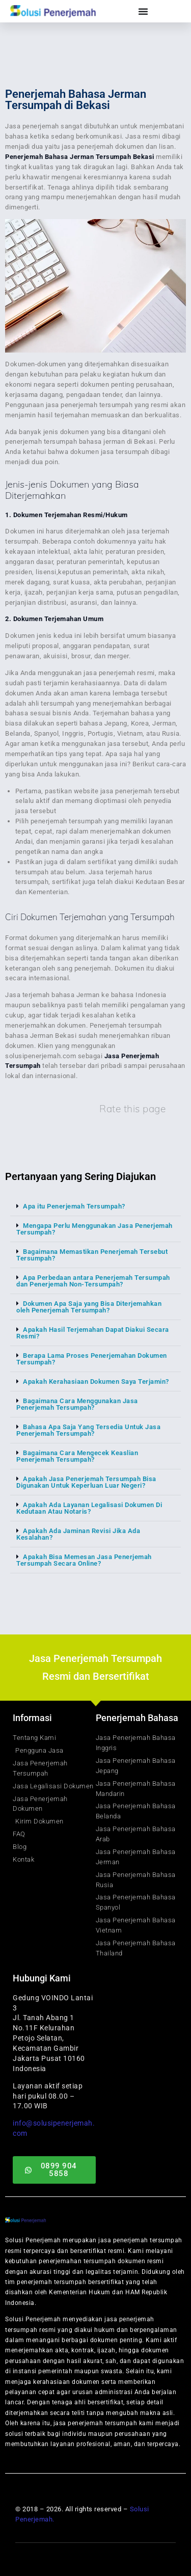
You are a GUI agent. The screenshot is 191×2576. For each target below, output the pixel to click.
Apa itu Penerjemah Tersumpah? (74, 1206)
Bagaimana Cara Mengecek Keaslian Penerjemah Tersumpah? (77, 1456)
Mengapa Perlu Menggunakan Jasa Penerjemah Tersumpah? (94, 1229)
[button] (95, 1206)
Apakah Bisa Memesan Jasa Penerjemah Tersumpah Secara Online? (84, 1560)
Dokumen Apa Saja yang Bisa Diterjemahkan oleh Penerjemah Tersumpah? (88, 1307)
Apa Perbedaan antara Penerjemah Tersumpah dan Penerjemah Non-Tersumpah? (93, 1281)
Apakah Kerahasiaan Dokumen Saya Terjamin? (96, 1381)
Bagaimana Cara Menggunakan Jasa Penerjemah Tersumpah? (77, 1404)
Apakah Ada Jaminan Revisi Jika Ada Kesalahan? (78, 1534)
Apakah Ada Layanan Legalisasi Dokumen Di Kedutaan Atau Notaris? (89, 1508)
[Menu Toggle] (143, 11)
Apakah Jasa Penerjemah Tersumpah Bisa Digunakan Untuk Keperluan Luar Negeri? (86, 1482)
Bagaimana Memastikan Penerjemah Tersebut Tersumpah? (92, 1255)
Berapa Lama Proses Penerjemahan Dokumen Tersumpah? (91, 1359)
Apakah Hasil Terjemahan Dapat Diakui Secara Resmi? (92, 1333)
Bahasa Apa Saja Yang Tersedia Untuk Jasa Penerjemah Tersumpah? (88, 1430)
